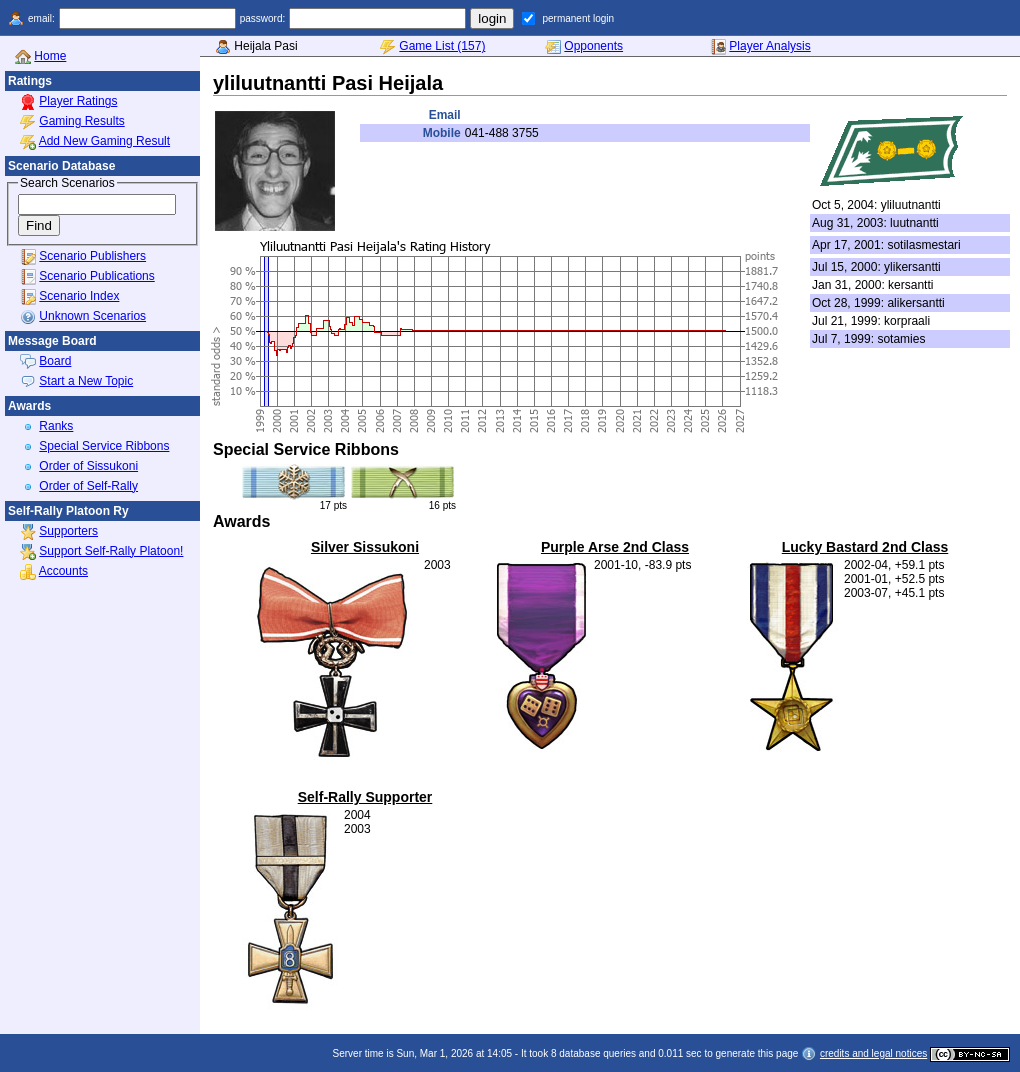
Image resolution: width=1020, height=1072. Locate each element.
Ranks (56, 426)
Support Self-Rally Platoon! (111, 551)
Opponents (593, 46)
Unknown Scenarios (92, 316)
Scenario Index (79, 296)
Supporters (68, 531)
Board (55, 361)
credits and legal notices (873, 1053)
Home (50, 56)
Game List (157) (442, 46)
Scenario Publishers (92, 256)
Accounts (63, 571)
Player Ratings (78, 101)
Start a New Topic (86, 381)
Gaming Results (81, 121)
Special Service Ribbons (104, 446)
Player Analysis (769, 46)
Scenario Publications (96, 276)
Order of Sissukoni (88, 466)
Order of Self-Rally (88, 486)
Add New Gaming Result (104, 141)
